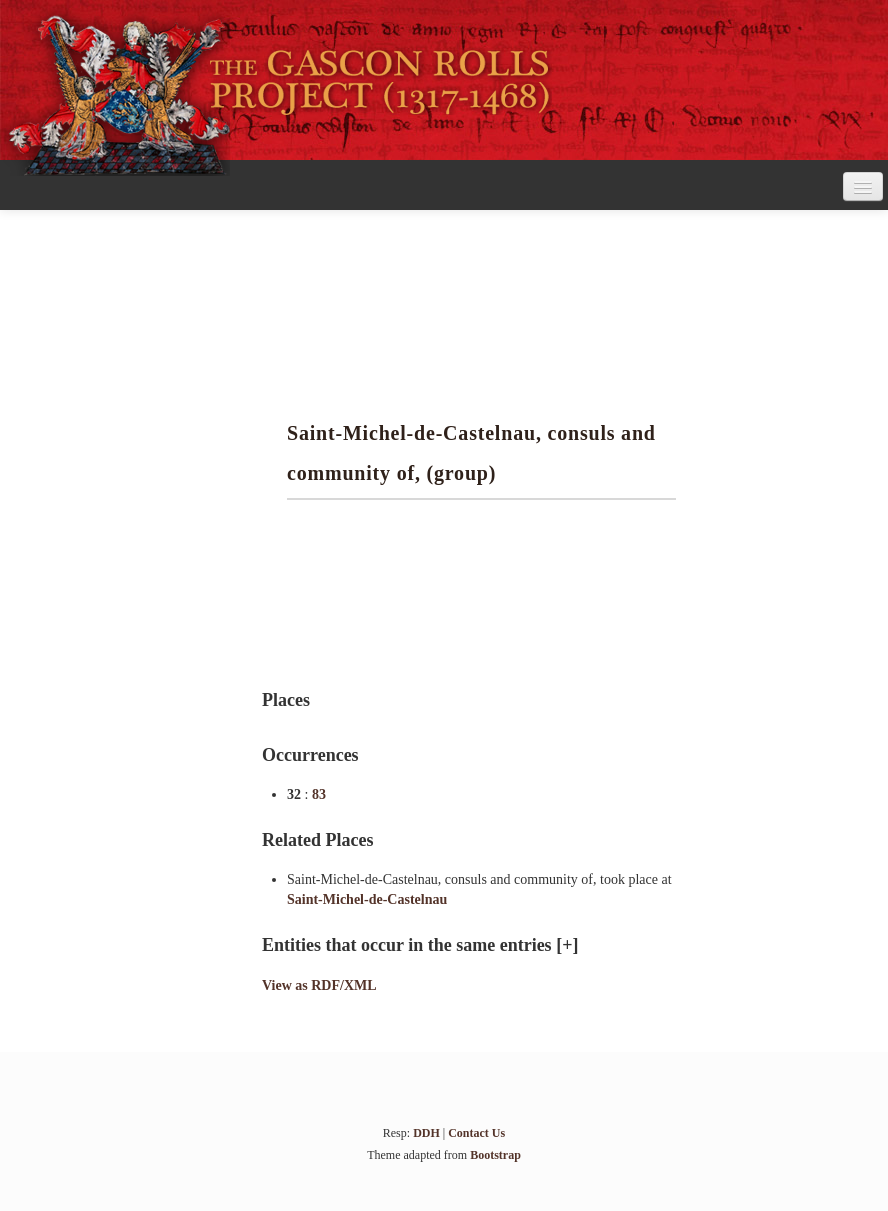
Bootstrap (495, 1155)
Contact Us (476, 1133)
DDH (426, 1133)
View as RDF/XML (319, 985)
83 (319, 794)
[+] (567, 945)
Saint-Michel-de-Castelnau (367, 899)
